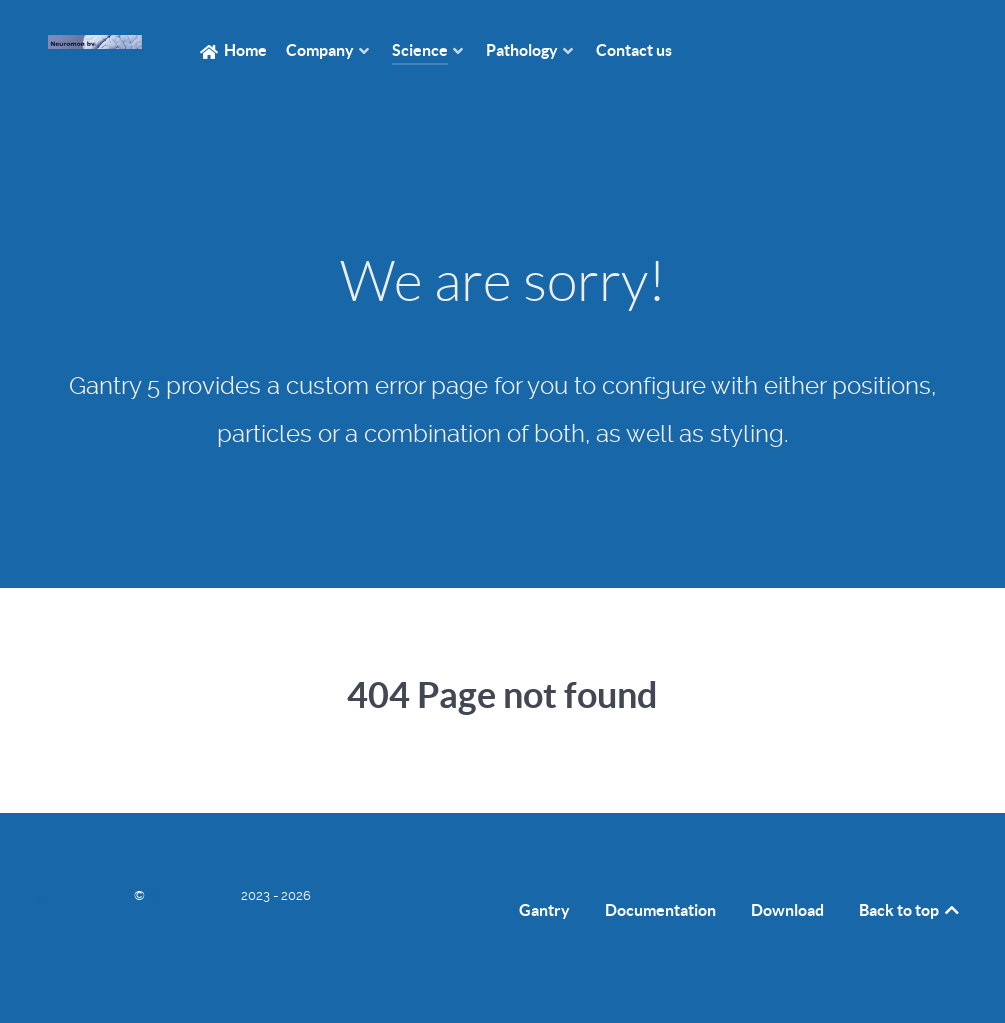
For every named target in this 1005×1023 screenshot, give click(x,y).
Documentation (660, 910)
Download (787, 910)
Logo (57, 901)
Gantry (544, 910)
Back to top (910, 910)
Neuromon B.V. (194, 895)
